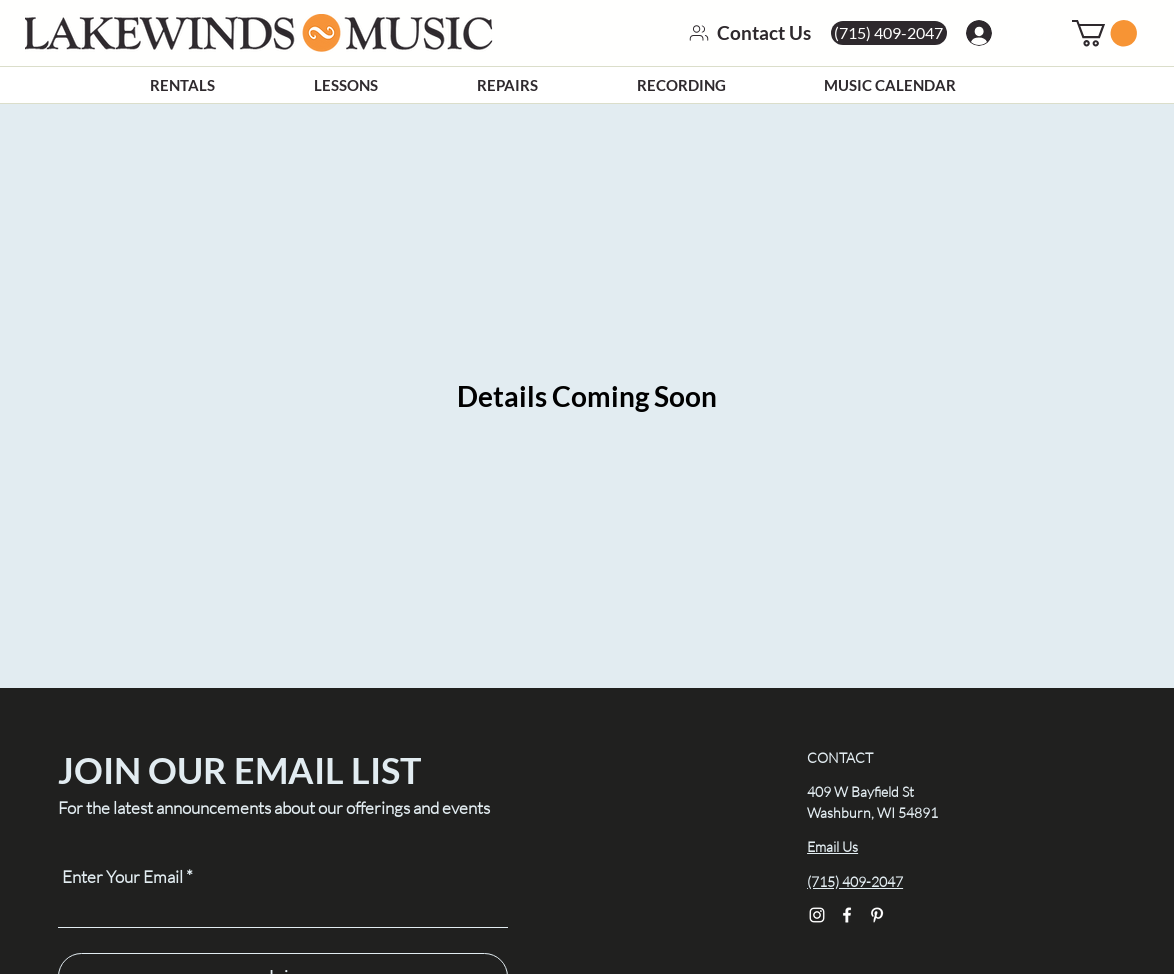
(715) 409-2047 (855, 881)
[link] (1104, 33)
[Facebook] (847, 915)
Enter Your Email (122, 876)
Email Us (832, 846)
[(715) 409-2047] (889, 33)
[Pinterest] (877, 915)
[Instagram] (817, 915)
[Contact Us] (740, 33)
